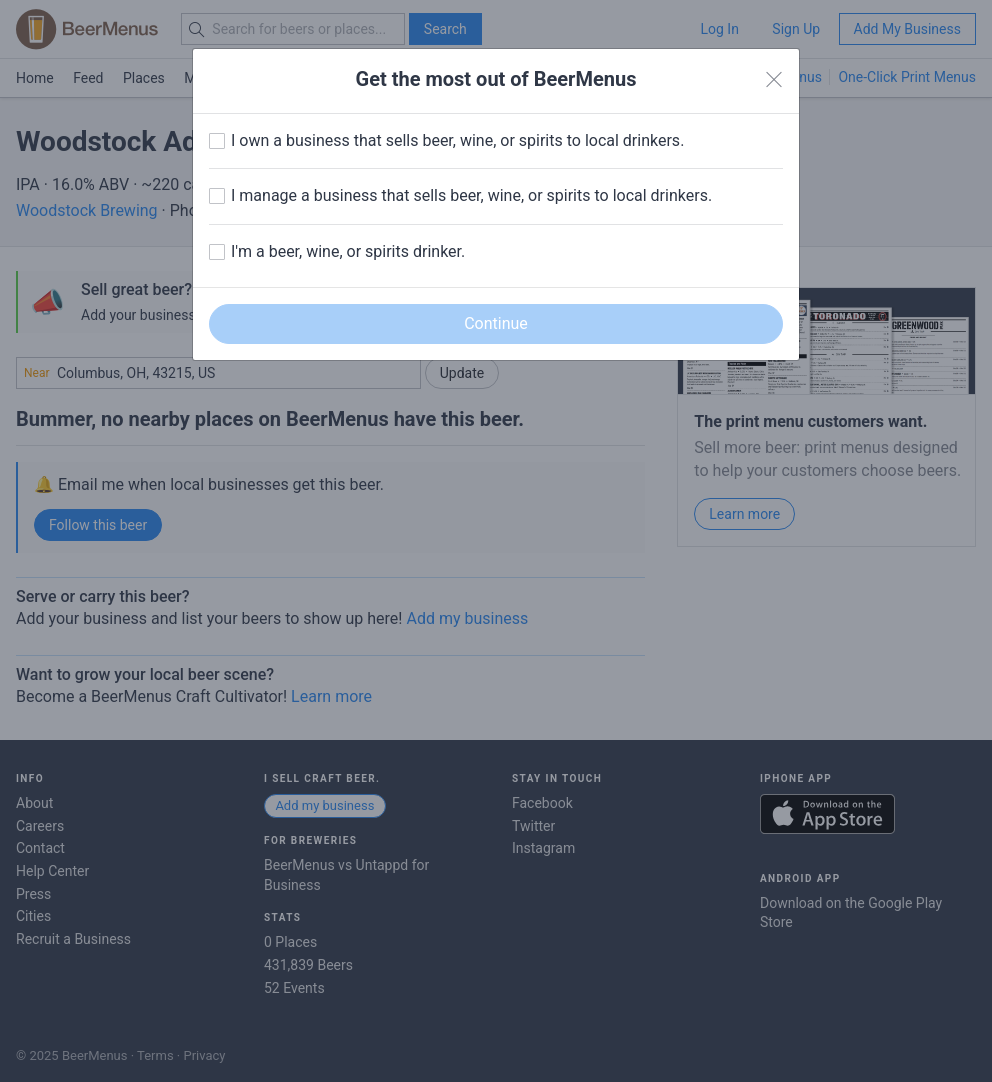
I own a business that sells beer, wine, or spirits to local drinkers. (457, 140)
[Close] (774, 80)
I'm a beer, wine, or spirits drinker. (348, 251)
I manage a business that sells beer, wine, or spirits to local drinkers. (471, 195)
